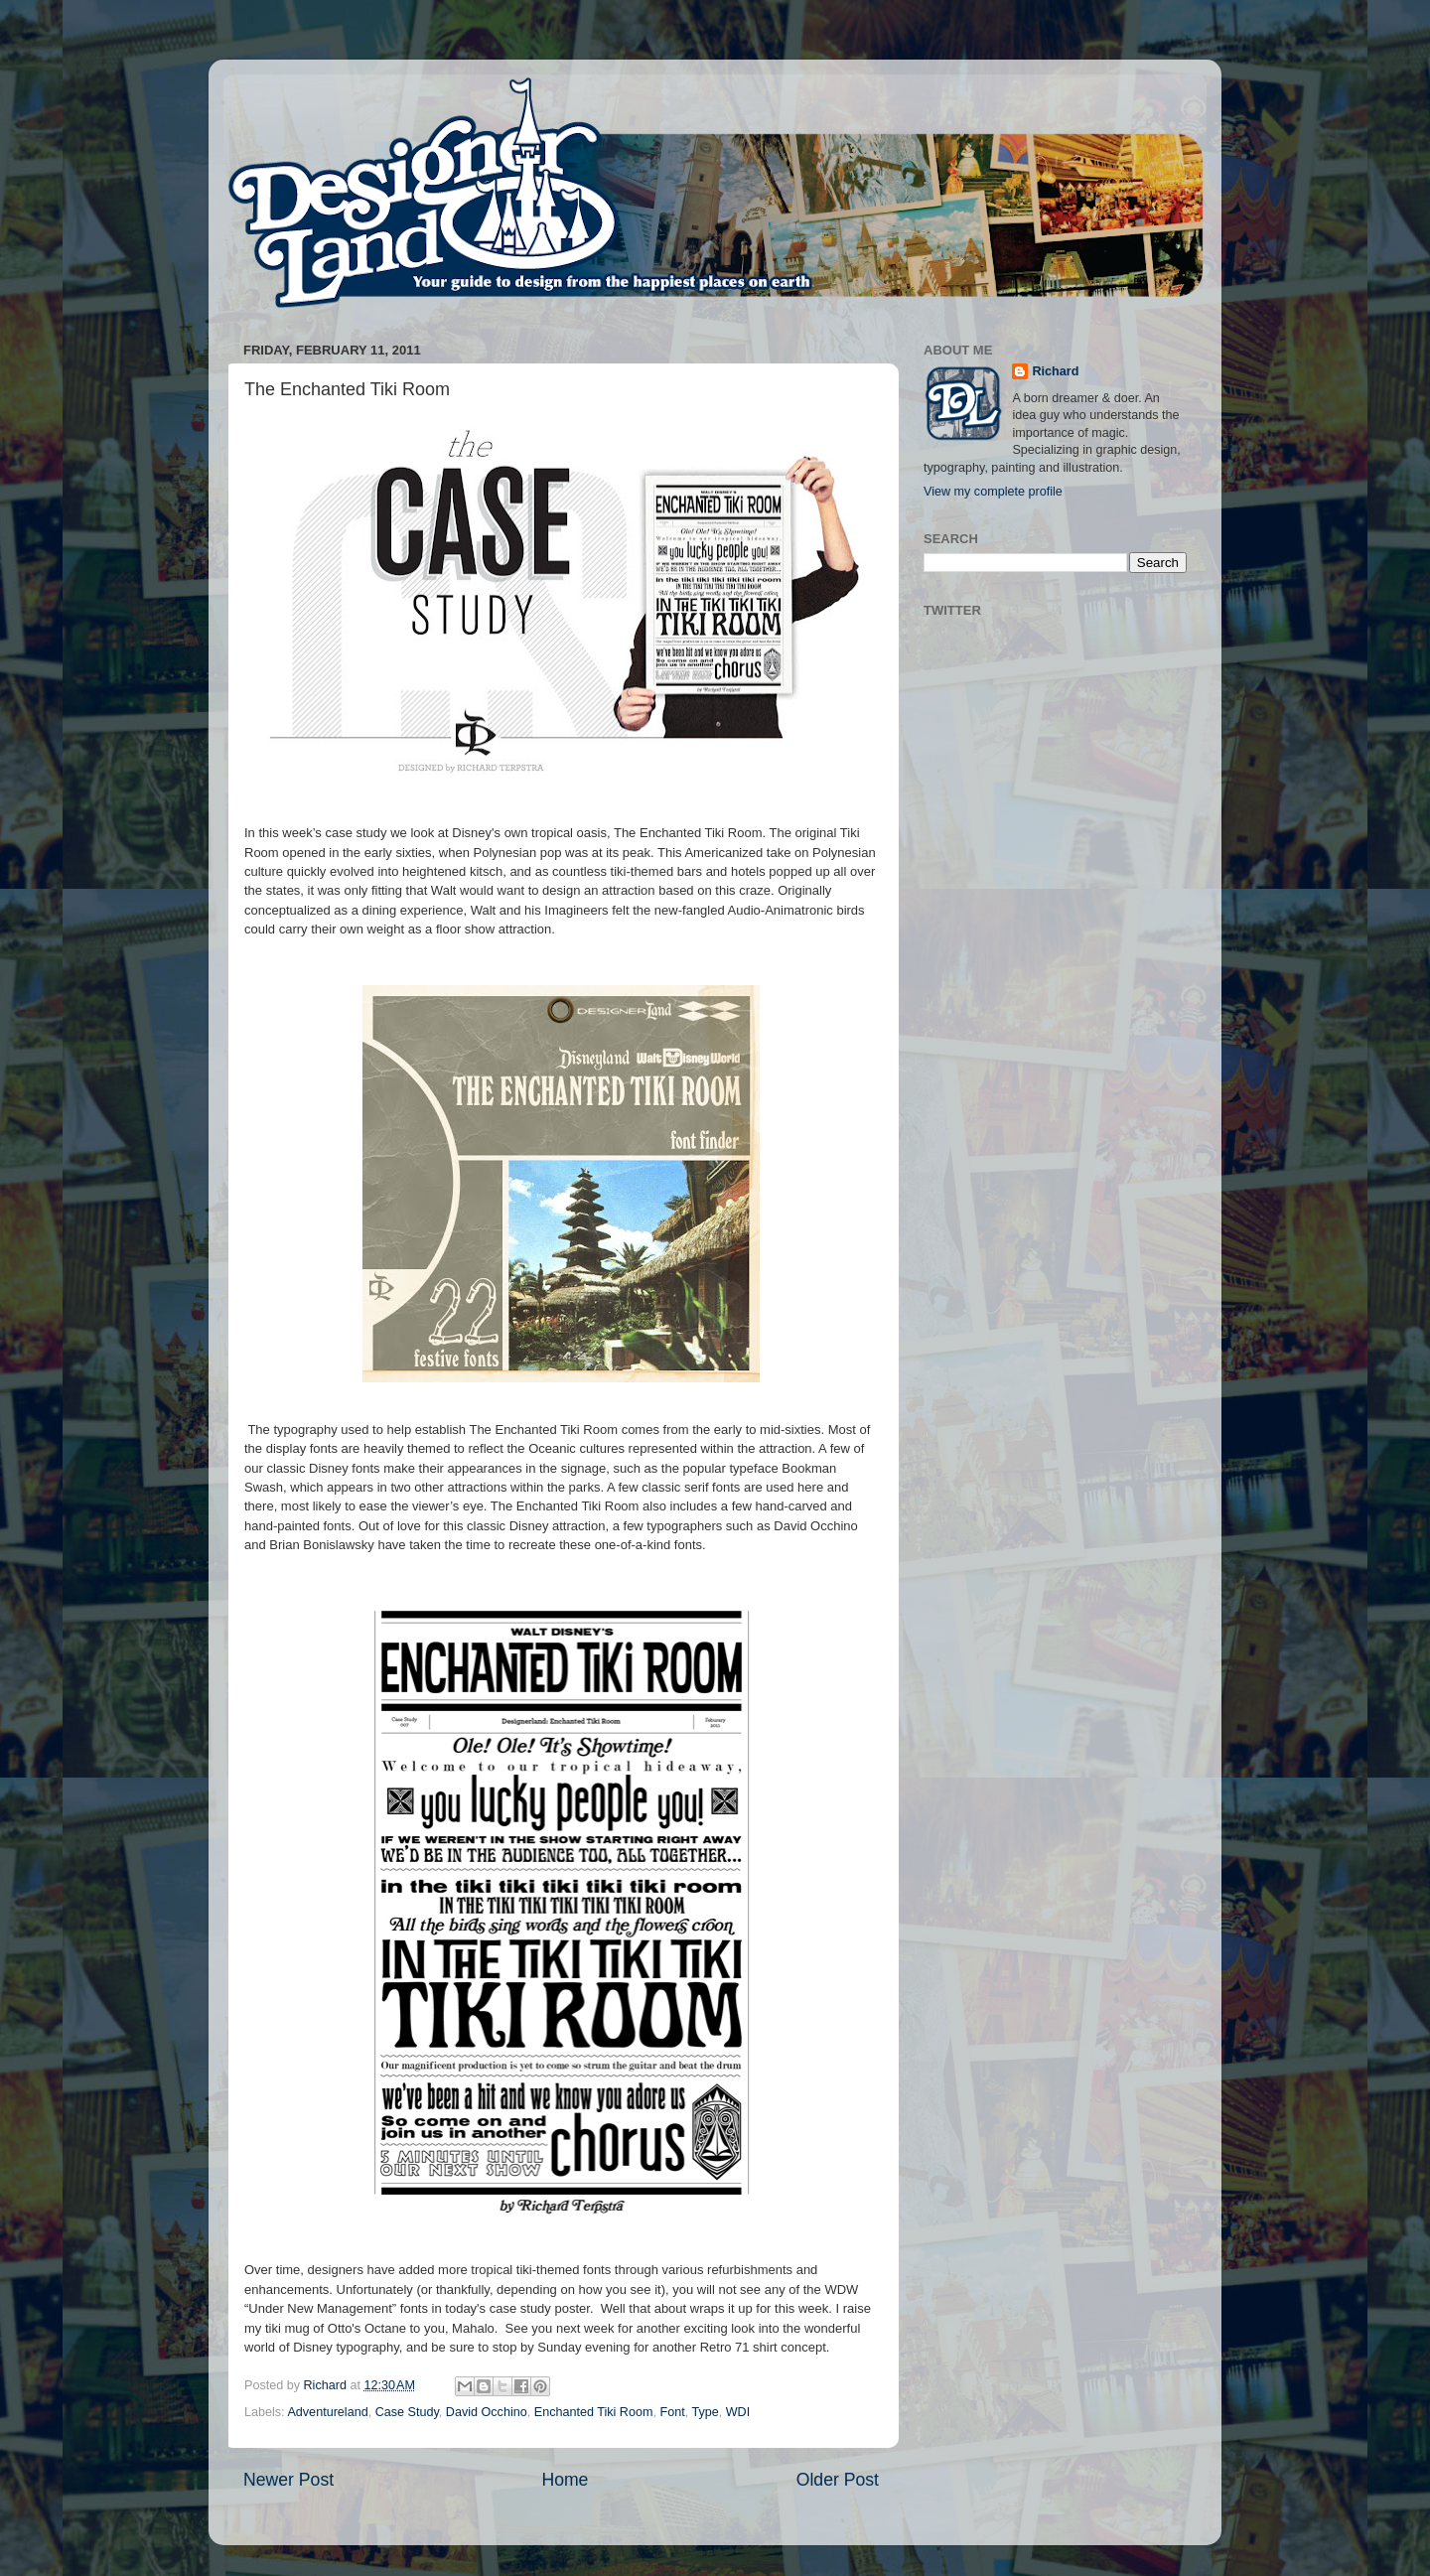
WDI (738, 2412)
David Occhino (486, 2412)
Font (671, 2412)
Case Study (407, 2412)
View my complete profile (993, 492)
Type (704, 2412)
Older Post (837, 2480)
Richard (1055, 371)
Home (564, 2480)
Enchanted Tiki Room (593, 2412)
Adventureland (327, 2412)
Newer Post (288, 2480)
